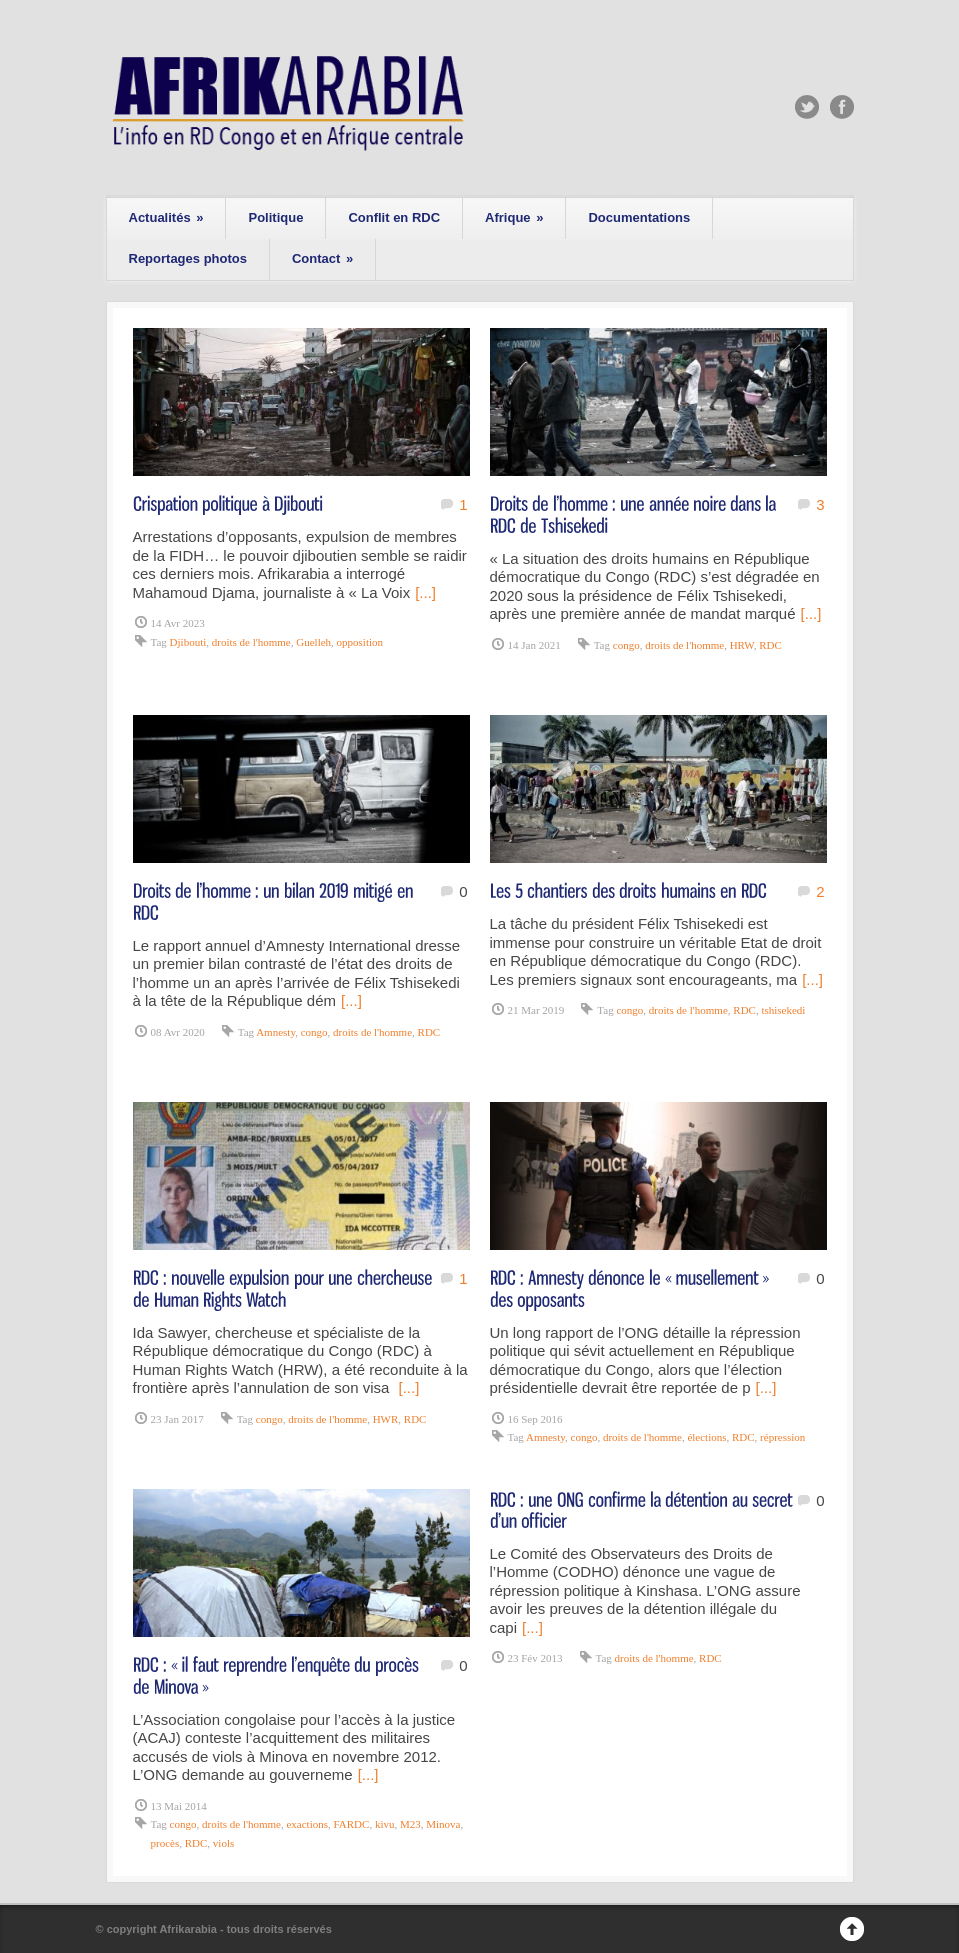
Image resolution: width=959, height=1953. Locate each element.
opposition (360, 642)
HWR (386, 1419)
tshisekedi (783, 1010)
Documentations (639, 217)
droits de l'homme (251, 642)
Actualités (166, 217)
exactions (307, 1824)
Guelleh (313, 642)
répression (782, 1437)
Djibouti (188, 642)
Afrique (514, 217)
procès (165, 1843)
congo (626, 645)
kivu (385, 1824)
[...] (425, 592)
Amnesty (275, 1032)
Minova (443, 1824)
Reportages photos (188, 258)
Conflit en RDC (394, 217)
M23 (410, 1824)
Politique (275, 217)
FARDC (352, 1824)
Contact (322, 258)
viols (223, 1843)
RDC (770, 645)
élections (706, 1437)
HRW (742, 645)
